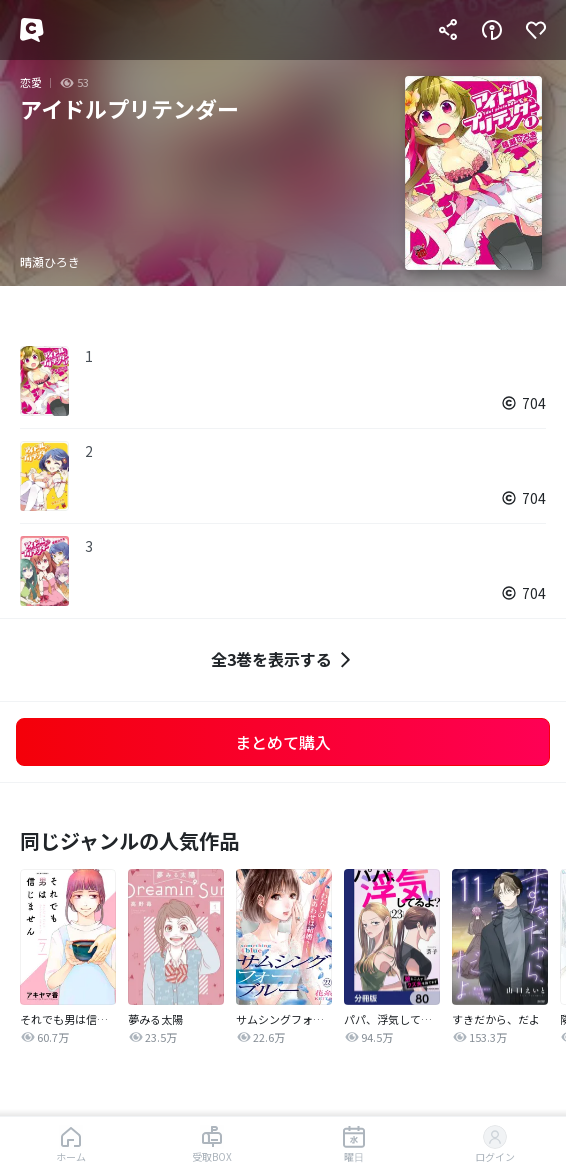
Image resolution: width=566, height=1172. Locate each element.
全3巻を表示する (283, 659)
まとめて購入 (283, 742)
